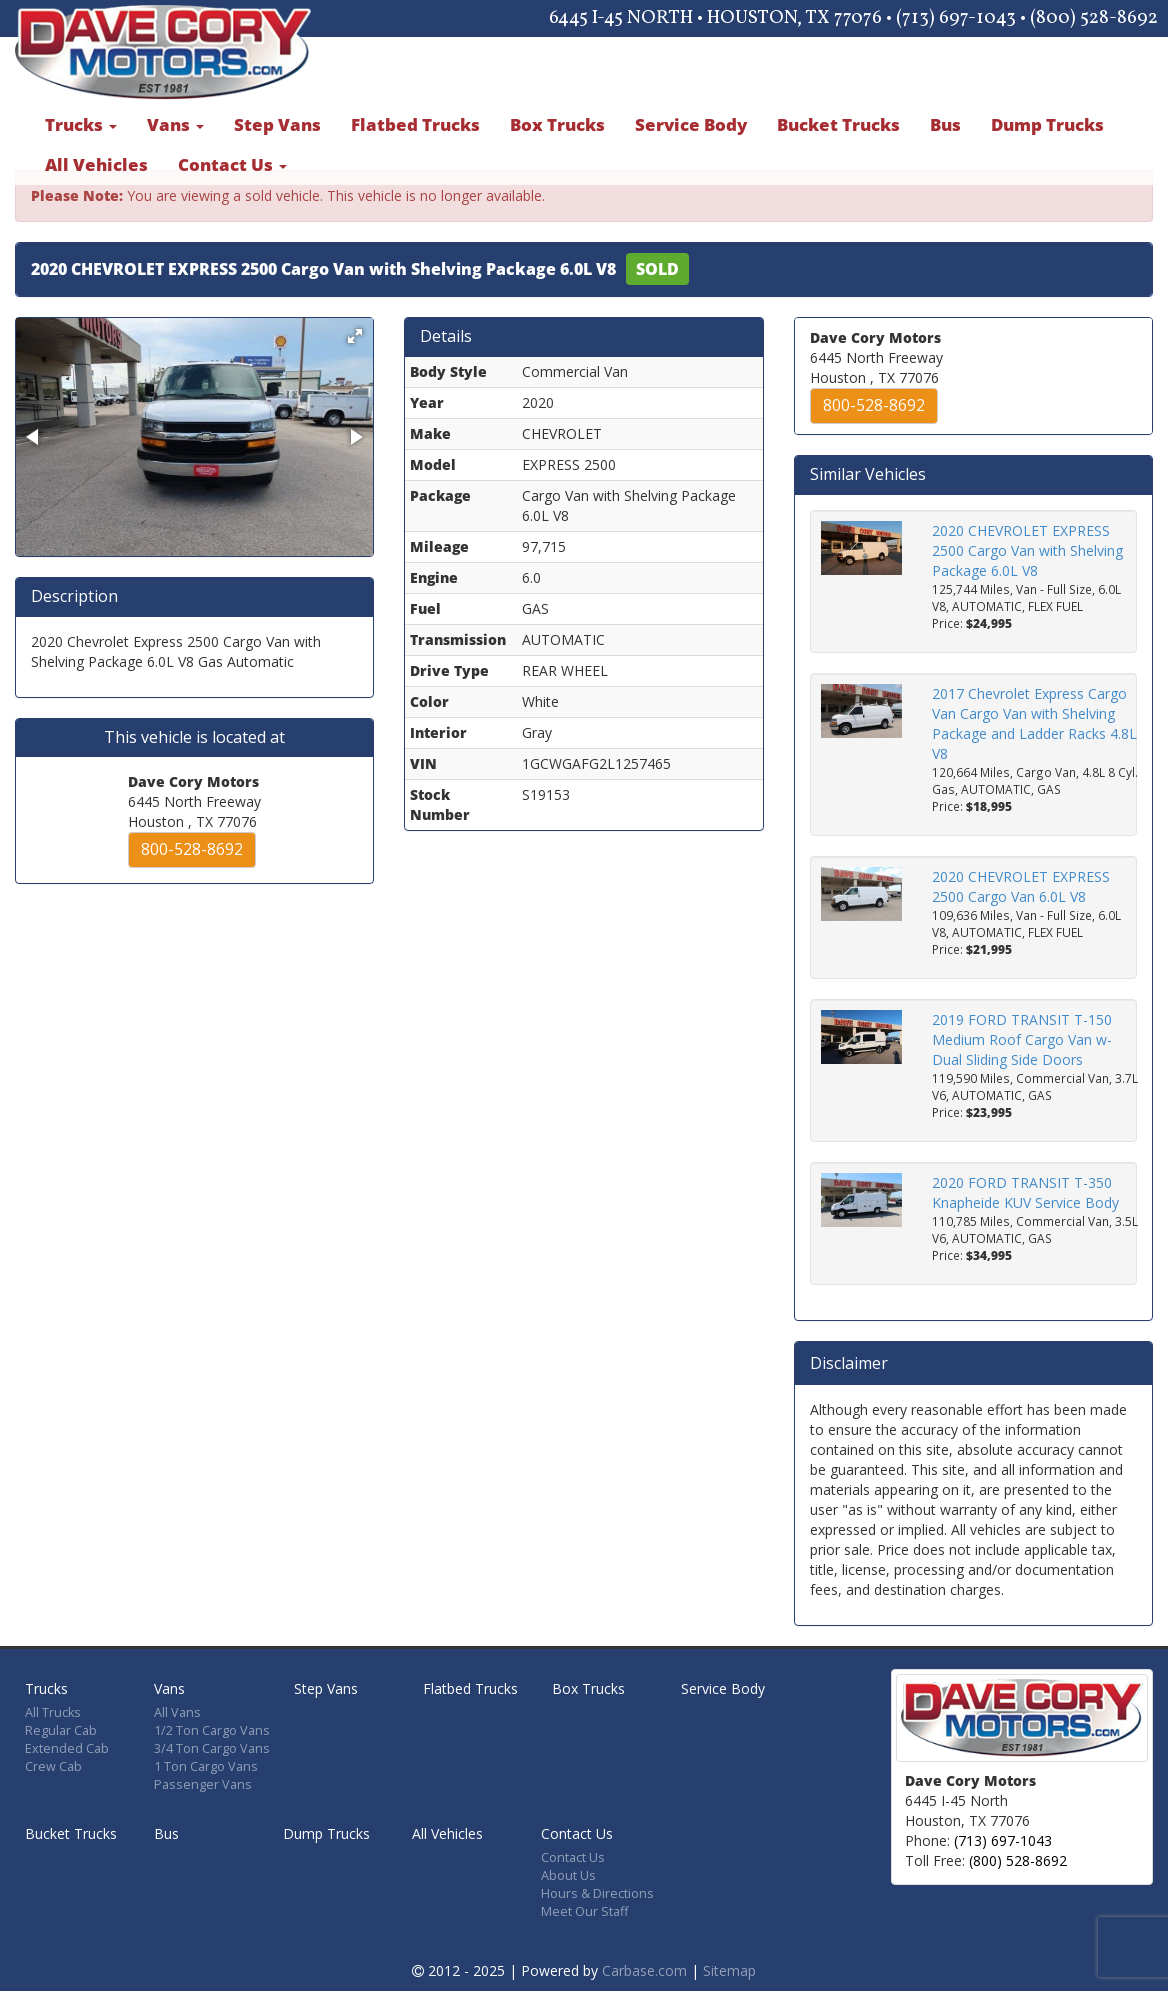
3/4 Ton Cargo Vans (212, 1748)
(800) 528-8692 (1018, 1860)
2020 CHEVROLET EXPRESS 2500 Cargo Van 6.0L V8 (1021, 886)
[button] (355, 336)
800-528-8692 (192, 849)
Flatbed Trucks (415, 124)
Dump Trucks (1047, 124)
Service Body (691, 124)
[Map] (1053, 1820)
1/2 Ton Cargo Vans (212, 1730)
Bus (945, 124)
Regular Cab (61, 1730)
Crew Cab (53, 1766)
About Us (568, 1875)
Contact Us (232, 164)
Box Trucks (557, 124)
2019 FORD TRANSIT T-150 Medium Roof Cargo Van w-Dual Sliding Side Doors (1022, 1039)
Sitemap (729, 1970)
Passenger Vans (203, 1784)
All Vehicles (96, 164)
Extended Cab (67, 1748)
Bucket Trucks (838, 124)
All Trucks (53, 1712)
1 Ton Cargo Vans (206, 1766)
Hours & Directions (597, 1893)
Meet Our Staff (584, 1911)
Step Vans (277, 124)
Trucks (81, 124)
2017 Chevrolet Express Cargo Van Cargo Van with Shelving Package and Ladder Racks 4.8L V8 (1034, 723)
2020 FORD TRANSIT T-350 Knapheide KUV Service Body (1025, 1192)
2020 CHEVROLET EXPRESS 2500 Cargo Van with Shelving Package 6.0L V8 (1027, 550)
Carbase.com (644, 1970)
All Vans (177, 1712)
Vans (175, 124)
